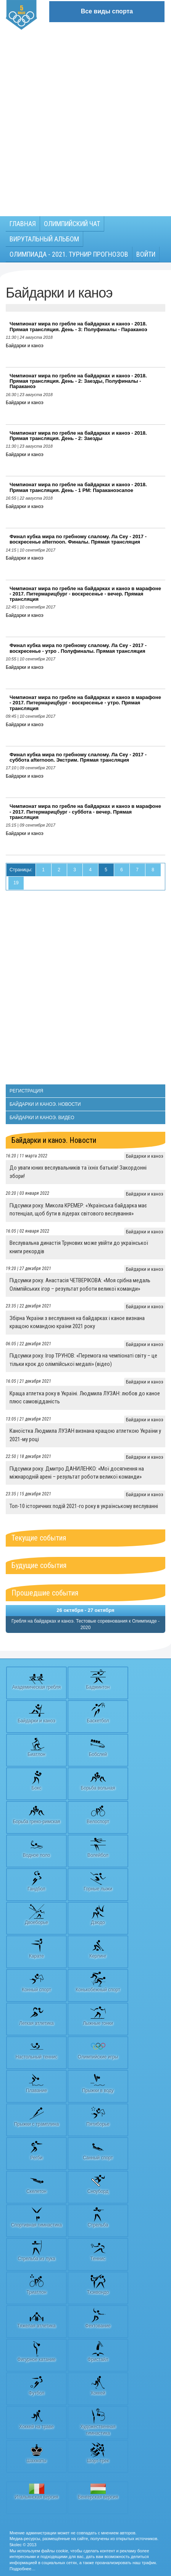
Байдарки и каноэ (25, 345)
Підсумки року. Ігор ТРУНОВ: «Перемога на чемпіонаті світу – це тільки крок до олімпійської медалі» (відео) (83, 1359)
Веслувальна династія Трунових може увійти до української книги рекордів (79, 1246)
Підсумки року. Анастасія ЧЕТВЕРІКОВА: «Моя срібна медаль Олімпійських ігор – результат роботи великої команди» (80, 1284)
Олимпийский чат (72, 224)
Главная (23, 224)
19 (15, 882)
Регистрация (26, 1091)
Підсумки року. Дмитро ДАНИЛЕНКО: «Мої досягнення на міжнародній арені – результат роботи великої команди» (77, 1472)
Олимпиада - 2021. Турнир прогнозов (69, 254)
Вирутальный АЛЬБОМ (44, 239)
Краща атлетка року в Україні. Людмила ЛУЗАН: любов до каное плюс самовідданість (85, 1397)
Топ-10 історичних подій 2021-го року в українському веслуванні (84, 1506)
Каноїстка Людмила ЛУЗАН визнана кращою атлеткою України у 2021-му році (85, 1434)
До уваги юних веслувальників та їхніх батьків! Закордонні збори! (78, 1171)
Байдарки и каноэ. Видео (42, 1117)
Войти (145, 254)
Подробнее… (22, 2568)
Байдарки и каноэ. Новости (45, 1104)
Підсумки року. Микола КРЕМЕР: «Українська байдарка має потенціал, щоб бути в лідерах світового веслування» (78, 1209)
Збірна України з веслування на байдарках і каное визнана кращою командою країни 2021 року (77, 1322)
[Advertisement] (85, 119)
